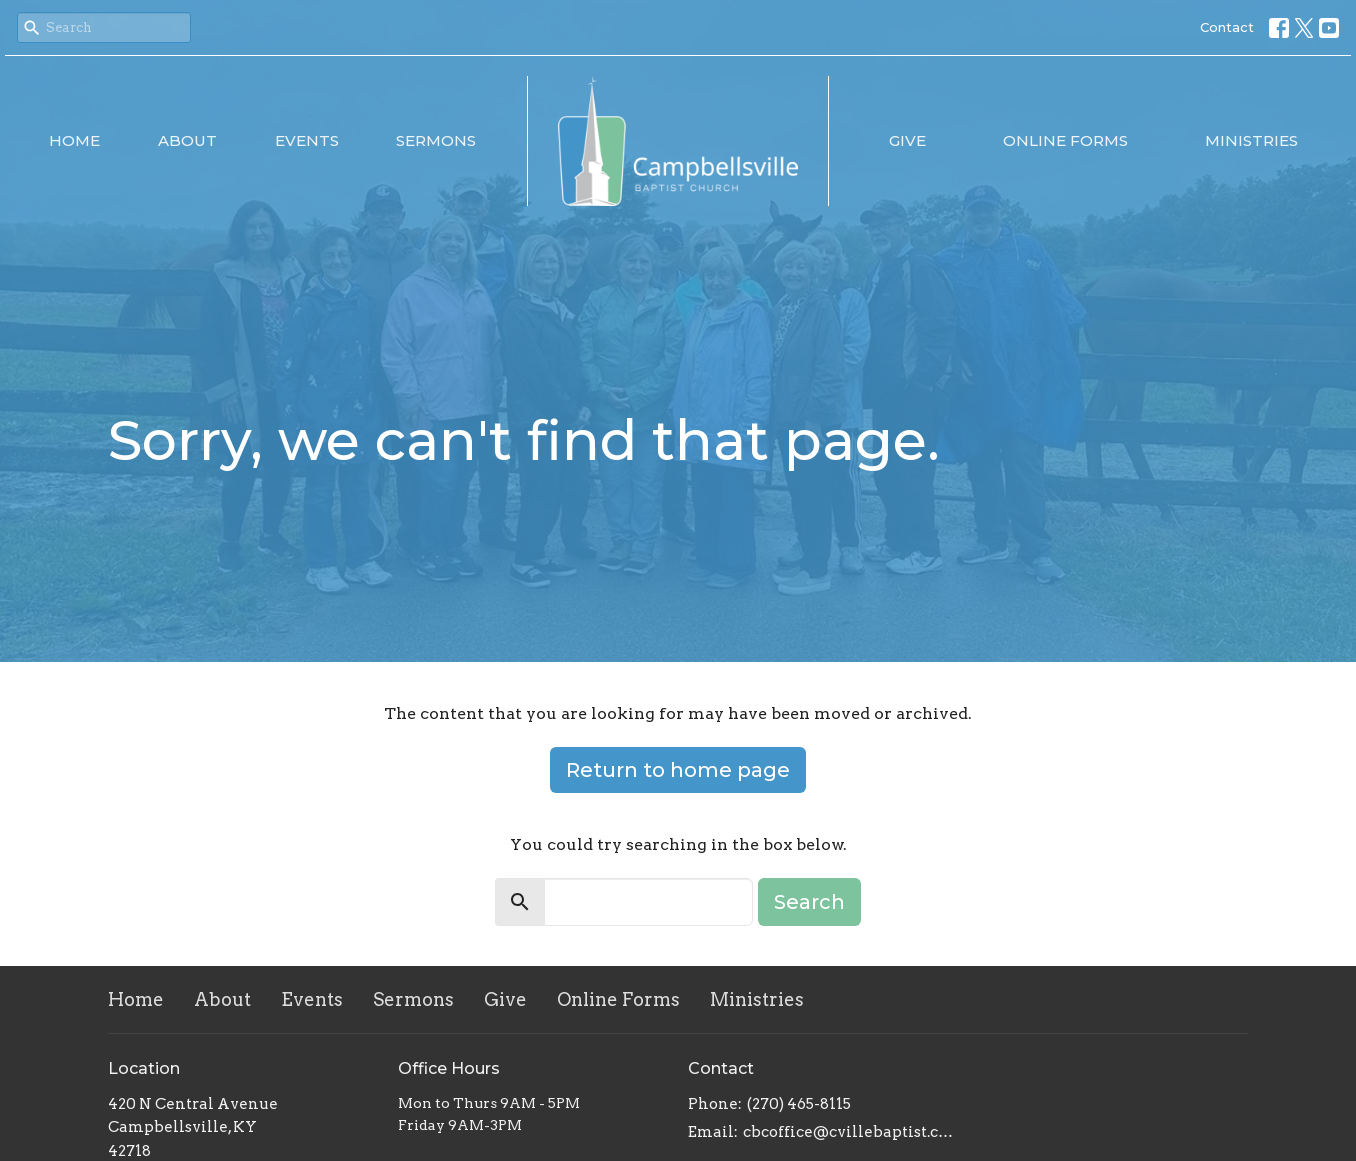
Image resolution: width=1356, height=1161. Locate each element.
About (187, 140)
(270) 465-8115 (799, 1104)
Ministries (1251, 140)
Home (74, 140)
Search (809, 902)
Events (307, 140)
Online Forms (1065, 140)
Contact (1227, 27)
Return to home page (678, 770)
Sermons (436, 140)
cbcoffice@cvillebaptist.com (850, 1132)
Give (907, 140)
